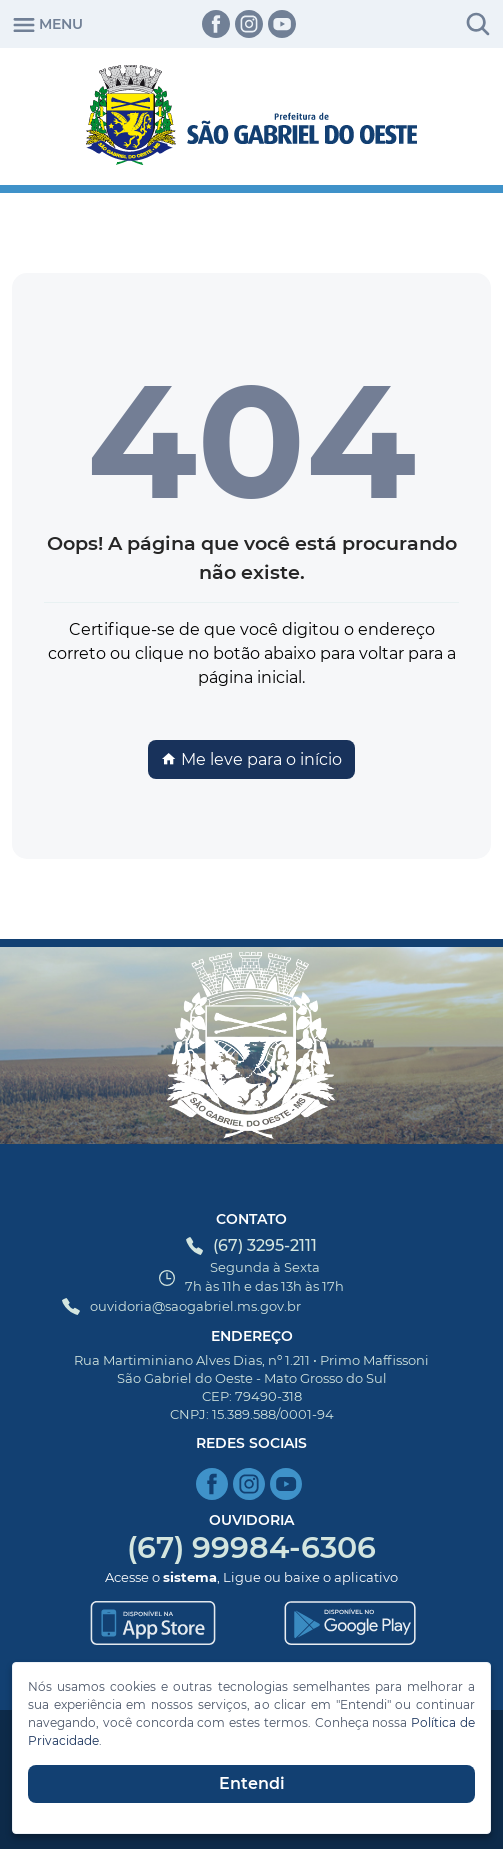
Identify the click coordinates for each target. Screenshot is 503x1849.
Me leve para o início (251, 759)
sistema (190, 1577)
